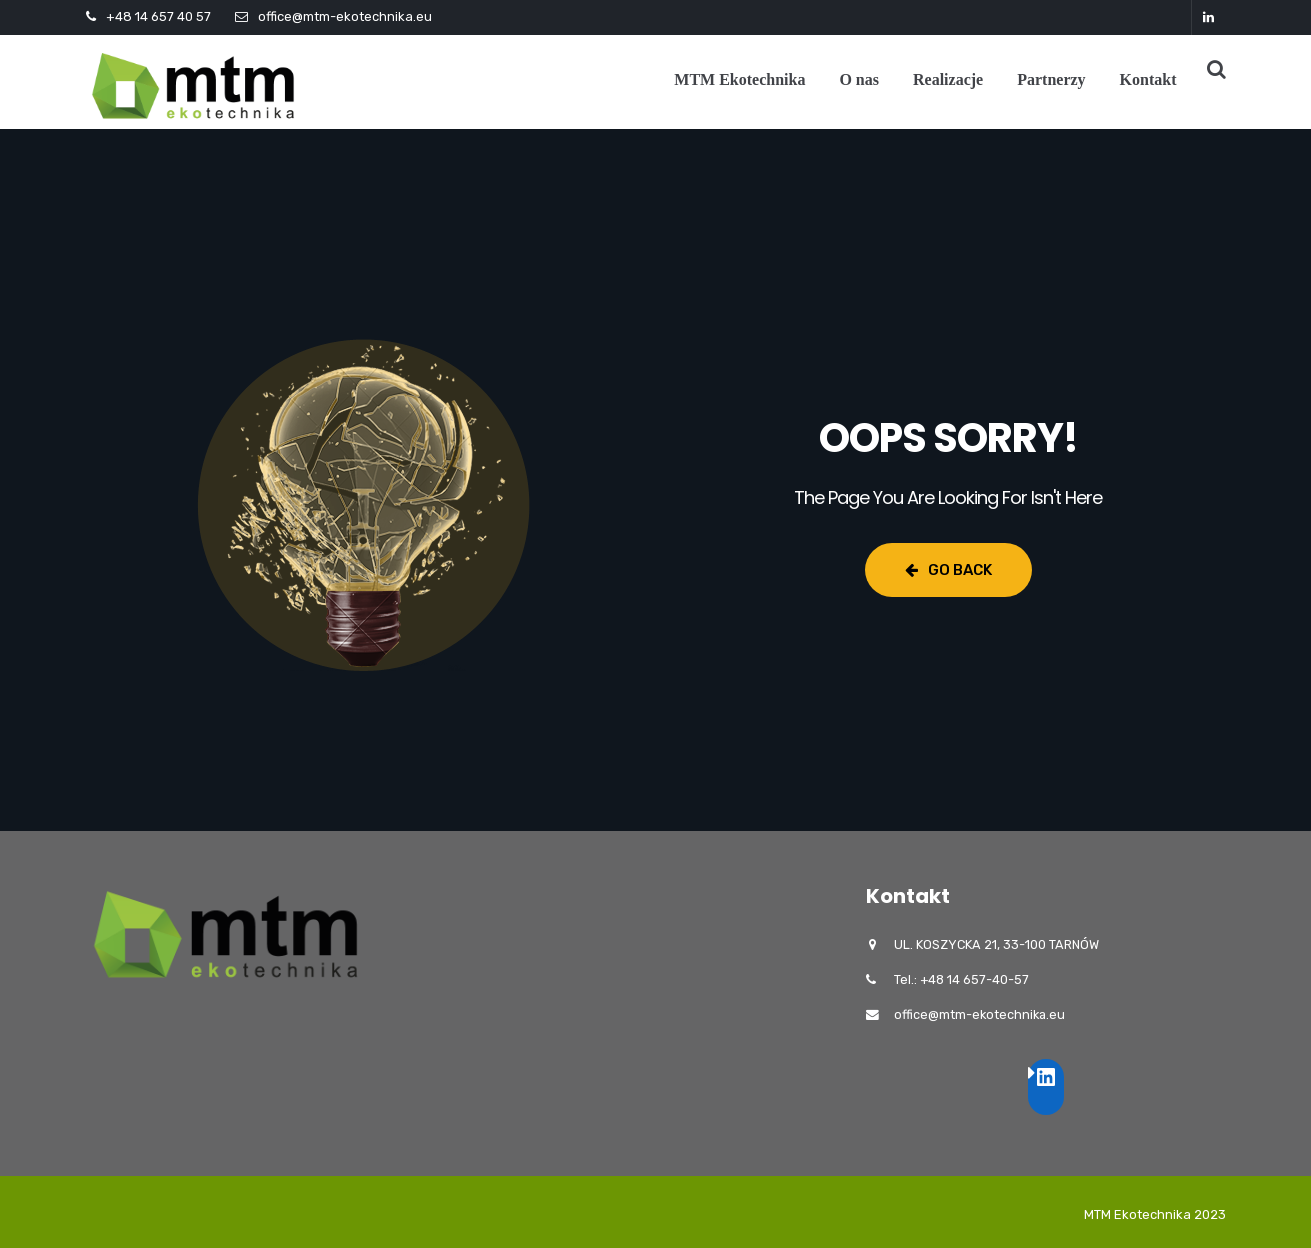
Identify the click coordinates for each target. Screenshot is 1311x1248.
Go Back (948, 570)
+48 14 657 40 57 (158, 16)
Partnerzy (1051, 79)
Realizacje (948, 79)
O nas (859, 79)
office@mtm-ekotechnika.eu (345, 16)
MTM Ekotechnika (739, 79)
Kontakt (1148, 79)
